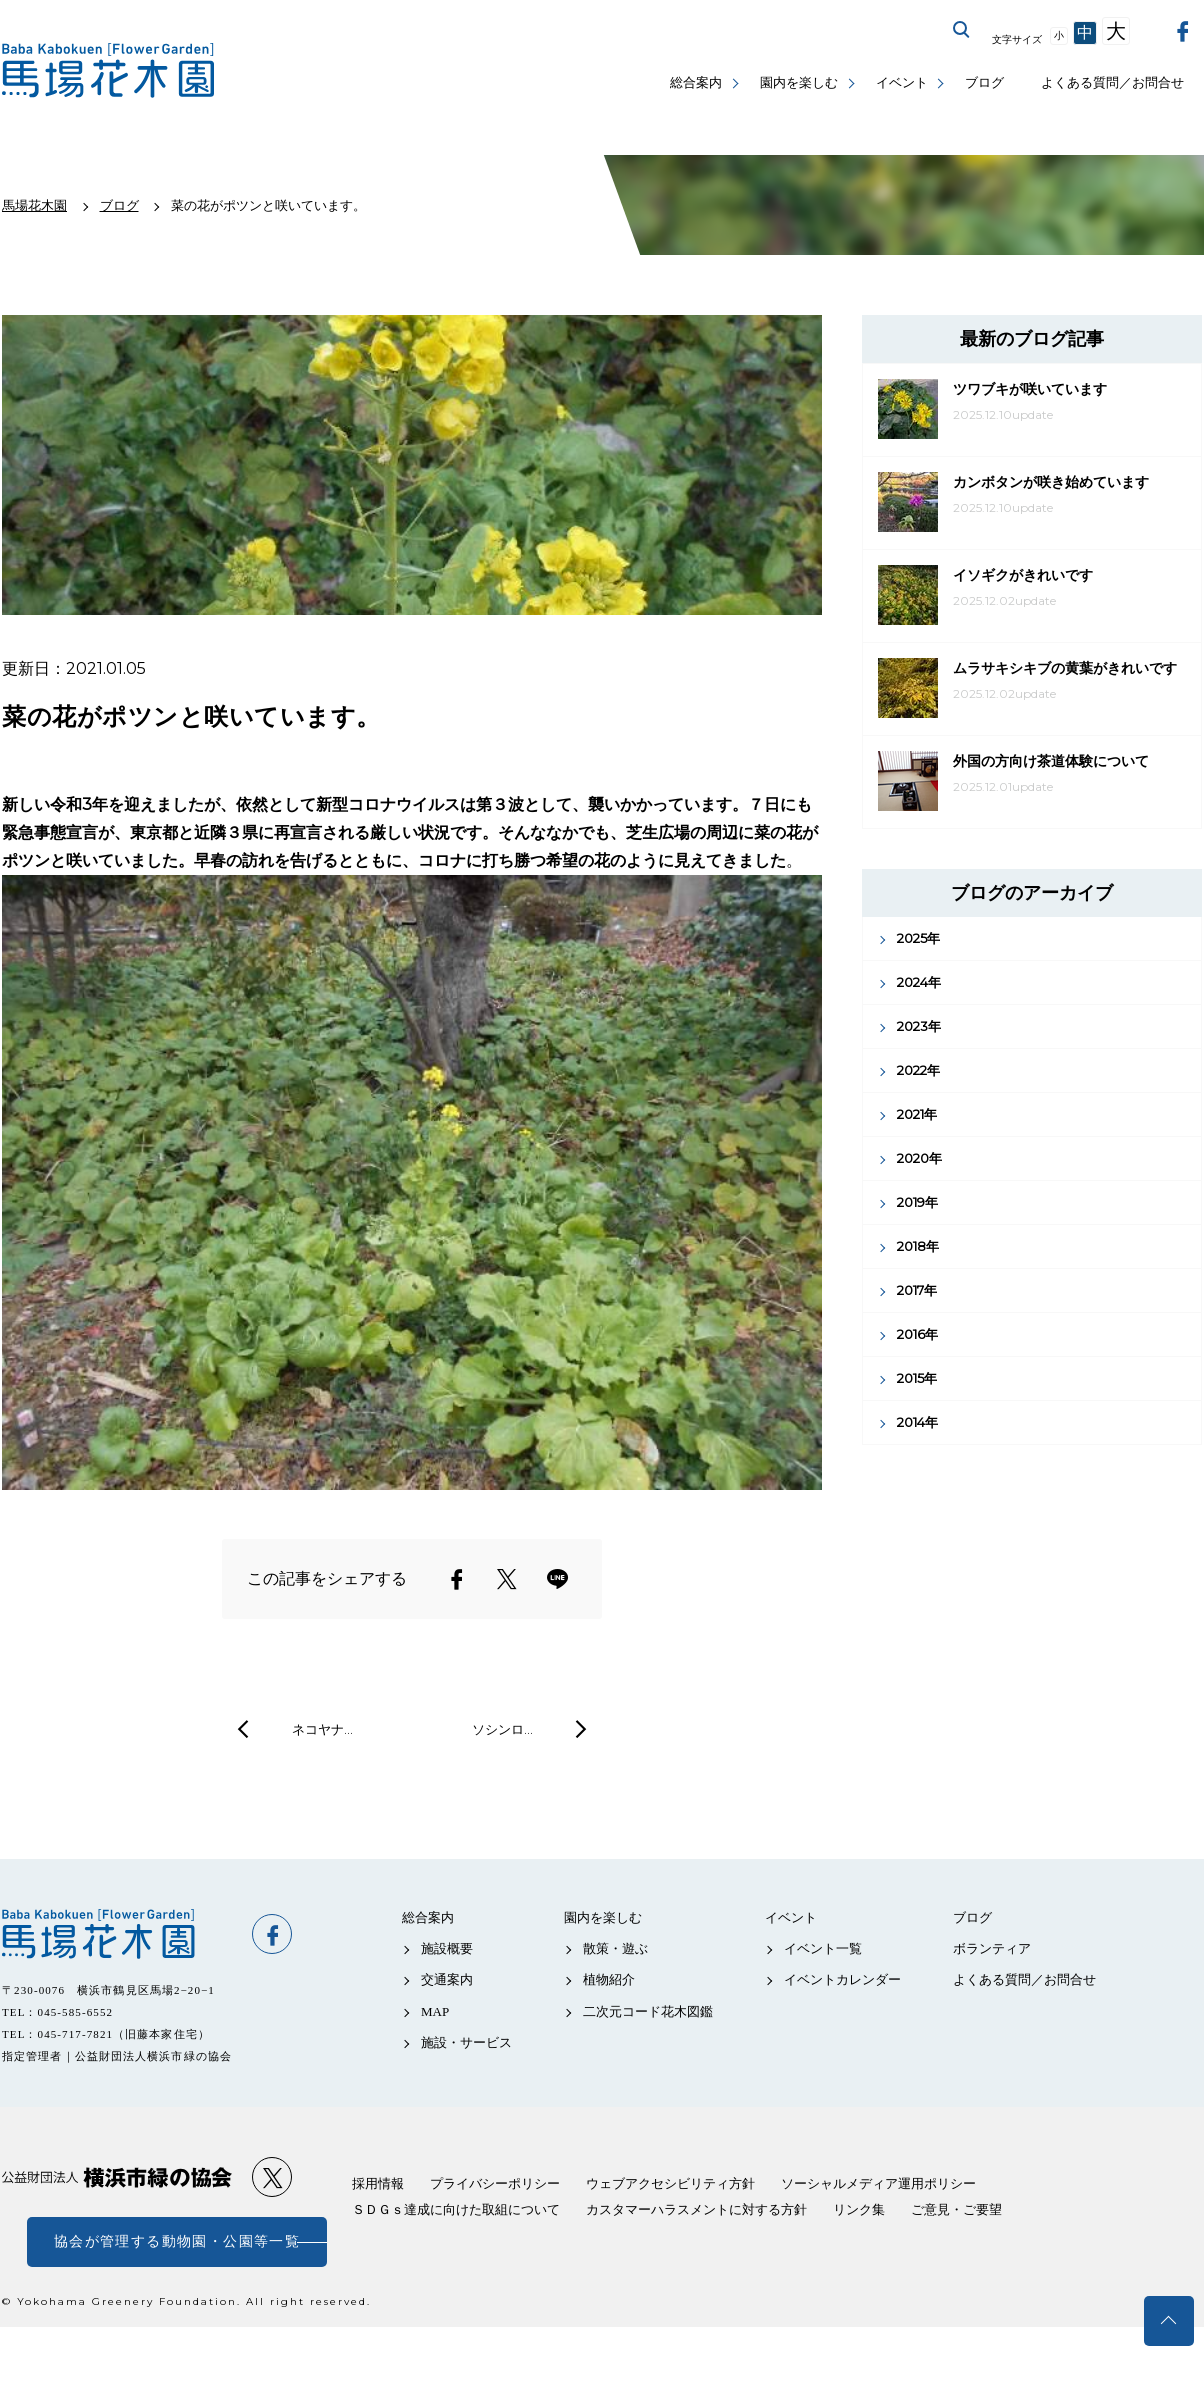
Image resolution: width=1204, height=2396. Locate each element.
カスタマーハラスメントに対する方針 (696, 2209)
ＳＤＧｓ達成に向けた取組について (456, 2209)
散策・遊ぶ (615, 1948)
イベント (902, 82)
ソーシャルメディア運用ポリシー (878, 2183)
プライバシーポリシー (495, 2183)
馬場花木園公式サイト (112, 70)
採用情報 (378, 2183)
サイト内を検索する (962, 30)
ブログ (984, 82)
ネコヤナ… (322, 1729)
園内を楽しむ (799, 82)
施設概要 (447, 1948)
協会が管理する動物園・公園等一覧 (177, 2241)
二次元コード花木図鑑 (648, 2011)
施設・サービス (466, 2042)
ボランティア (992, 1948)
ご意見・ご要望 (956, 2209)
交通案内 (447, 1979)
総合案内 (696, 82)
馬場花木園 (117, 1934)
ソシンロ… (502, 1729)
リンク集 (859, 2209)
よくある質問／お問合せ (1112, 82)
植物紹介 (609, 1979)
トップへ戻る (1169, 2321)
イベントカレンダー (842, 1979)
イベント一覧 (823, 1948)
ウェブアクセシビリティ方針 (670, 2183)
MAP (435, 2011)
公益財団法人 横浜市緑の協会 (117, 2177)
